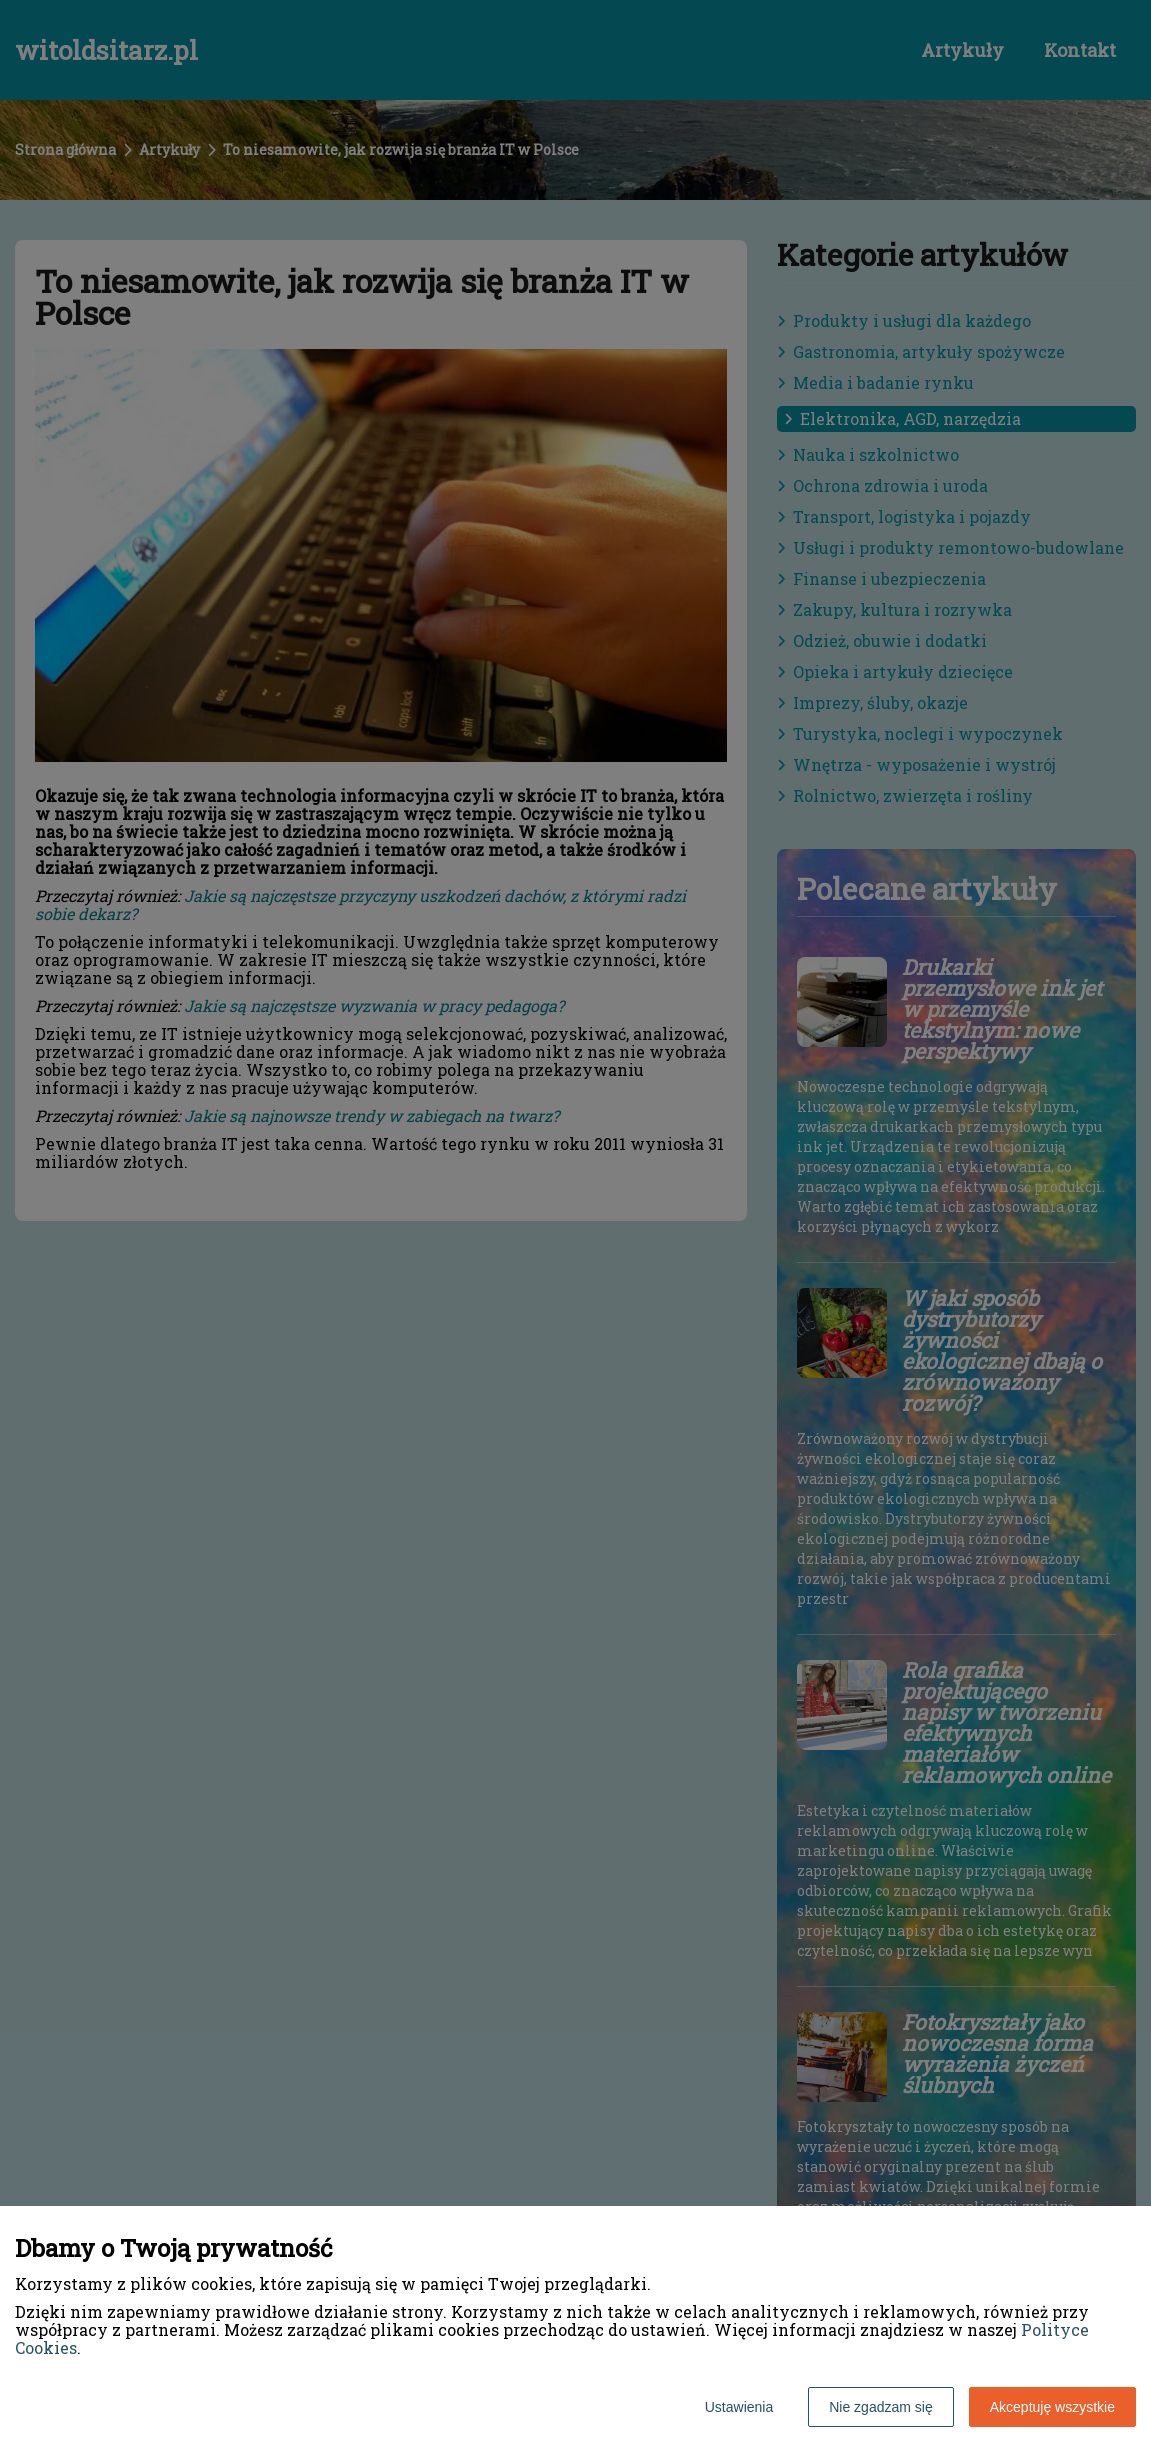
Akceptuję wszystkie (1052, 2407)
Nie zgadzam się (881, 2407)
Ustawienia (739, 2407)
